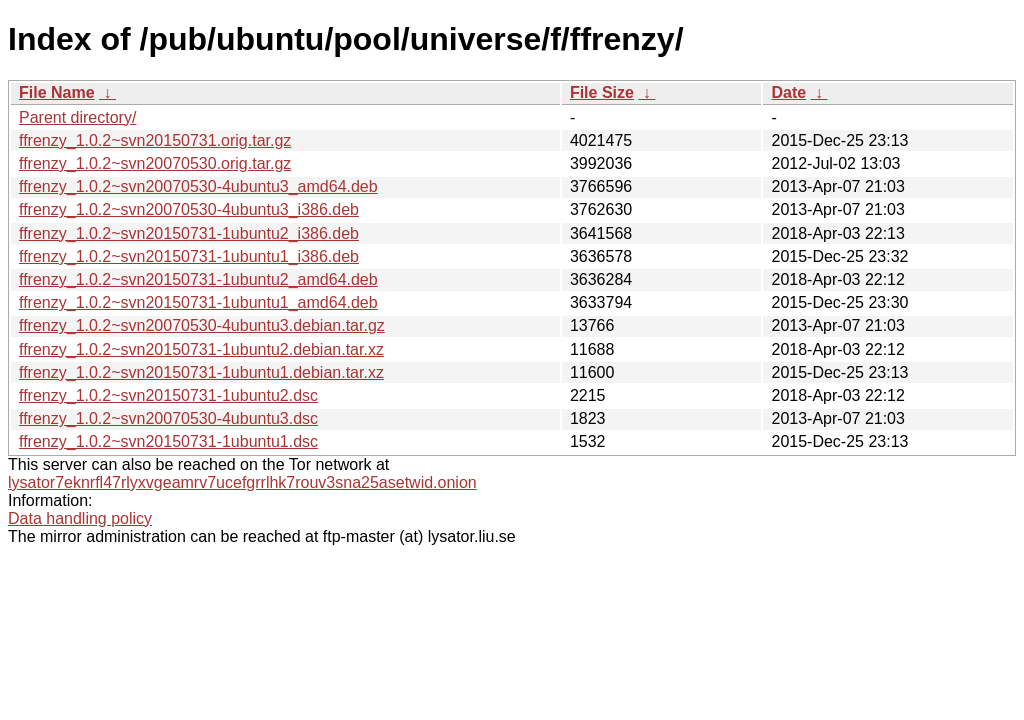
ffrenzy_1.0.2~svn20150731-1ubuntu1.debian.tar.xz (201, 372)
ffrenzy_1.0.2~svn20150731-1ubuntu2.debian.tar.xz (201, 349)
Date (788, 92)
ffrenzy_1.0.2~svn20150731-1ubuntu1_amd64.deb (198, 302)
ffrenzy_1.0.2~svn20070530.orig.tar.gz (155, 163)
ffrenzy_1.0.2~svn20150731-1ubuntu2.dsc (168, 395)
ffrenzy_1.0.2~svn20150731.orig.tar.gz (155, 140)
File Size (602, 92)
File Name (57, 92)
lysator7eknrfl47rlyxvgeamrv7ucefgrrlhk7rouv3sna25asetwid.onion (242, 482)
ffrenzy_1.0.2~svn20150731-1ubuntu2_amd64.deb (198, 279)
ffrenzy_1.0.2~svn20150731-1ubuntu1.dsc (168, 441)
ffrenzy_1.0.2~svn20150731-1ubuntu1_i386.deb (189, 256)
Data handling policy (80, 518)
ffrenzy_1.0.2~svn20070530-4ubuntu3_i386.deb (189, 209)
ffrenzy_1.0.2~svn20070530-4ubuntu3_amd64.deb (198, 186)
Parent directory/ (77, 117)
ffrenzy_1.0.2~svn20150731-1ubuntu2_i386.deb (189, 233)
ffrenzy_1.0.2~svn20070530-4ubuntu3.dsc (168, 418)
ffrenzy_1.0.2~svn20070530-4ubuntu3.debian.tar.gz (202, 325)
